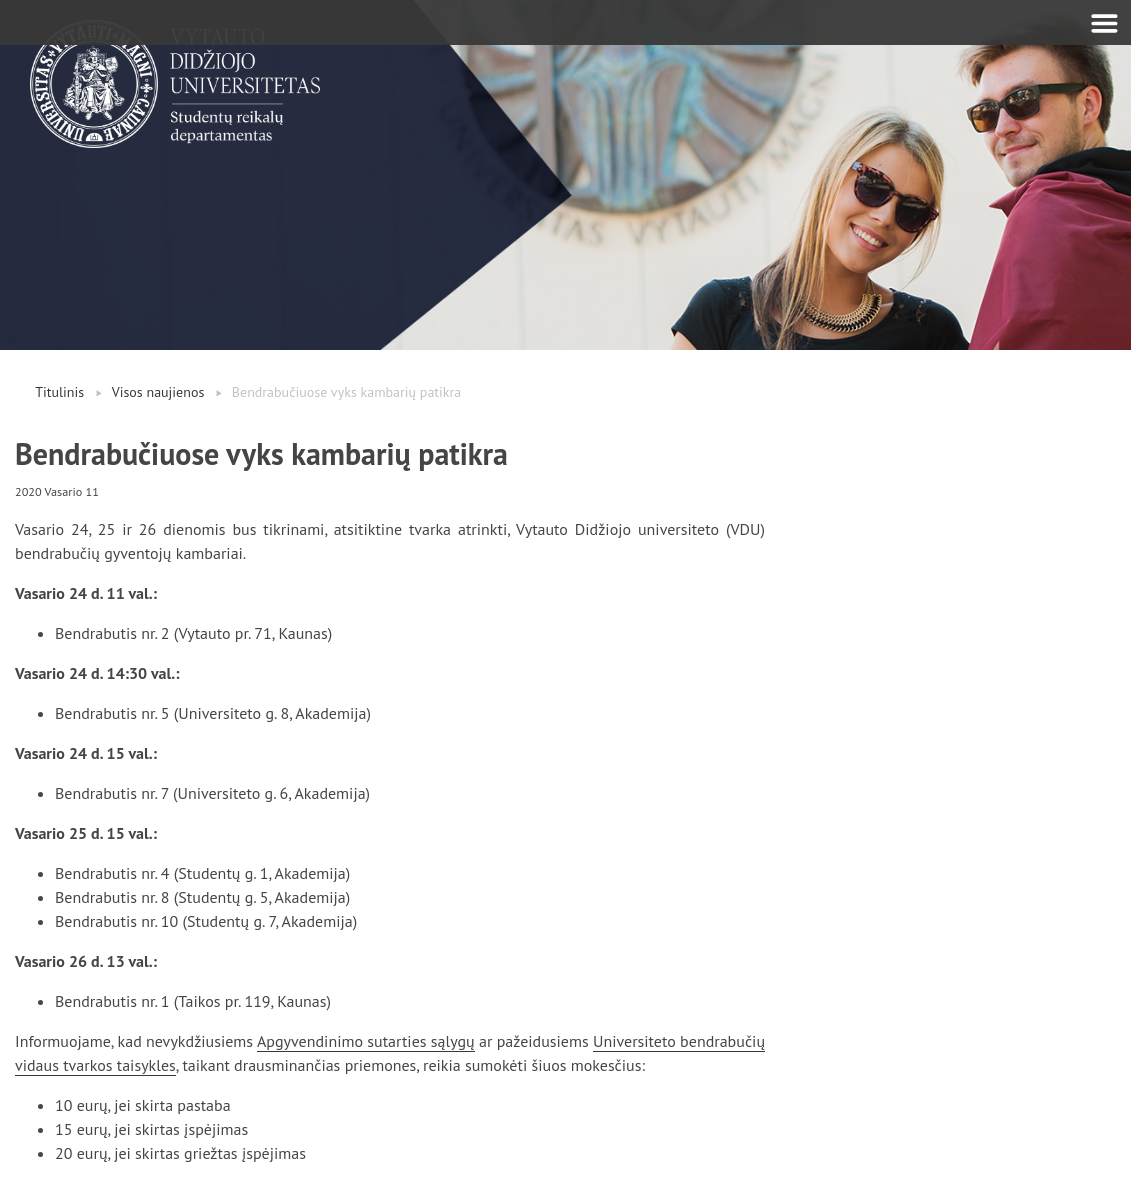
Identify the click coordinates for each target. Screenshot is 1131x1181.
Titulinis (59, 392)
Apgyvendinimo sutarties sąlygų (366, 1041)
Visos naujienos (158, 392)
